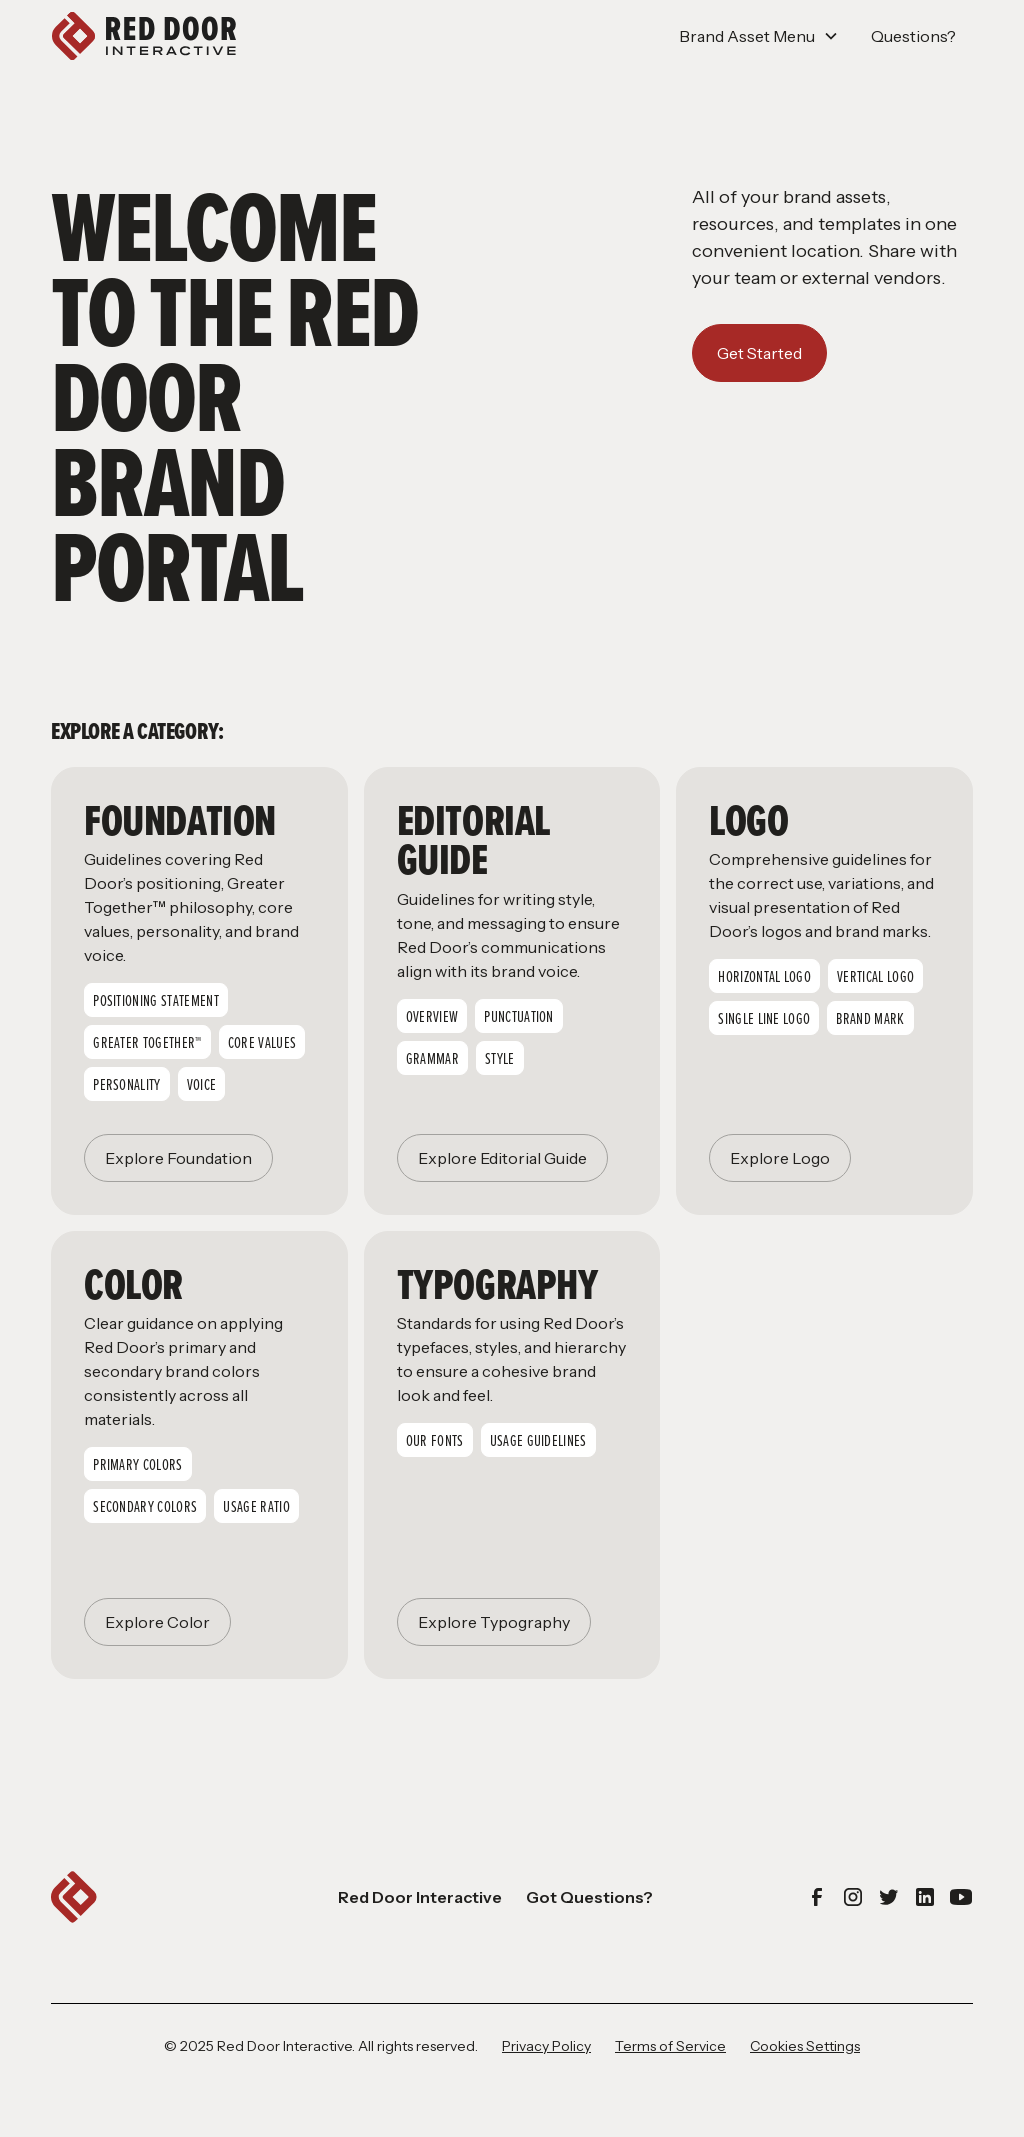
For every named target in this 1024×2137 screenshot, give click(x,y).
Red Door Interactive (420, 1897)
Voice (202, 1084)
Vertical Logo (875, 976)
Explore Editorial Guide (502, 1158)
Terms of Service (670, 2046)
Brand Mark (870, 1018)
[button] (759, 36)
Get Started (759, 353)
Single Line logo (764, 1018)
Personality (127, 1084)
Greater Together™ (147, 1042)
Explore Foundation (178, 1158)
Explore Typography (494, 1622)
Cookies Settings (805, 2046)
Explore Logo (780, 1158)
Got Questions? (589, 1897)
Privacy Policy (546, 2046)
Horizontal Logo (764, 976)
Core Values (262, 1042)
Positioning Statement (156, 1000)
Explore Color (157, 1622)
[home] (144, 36)
